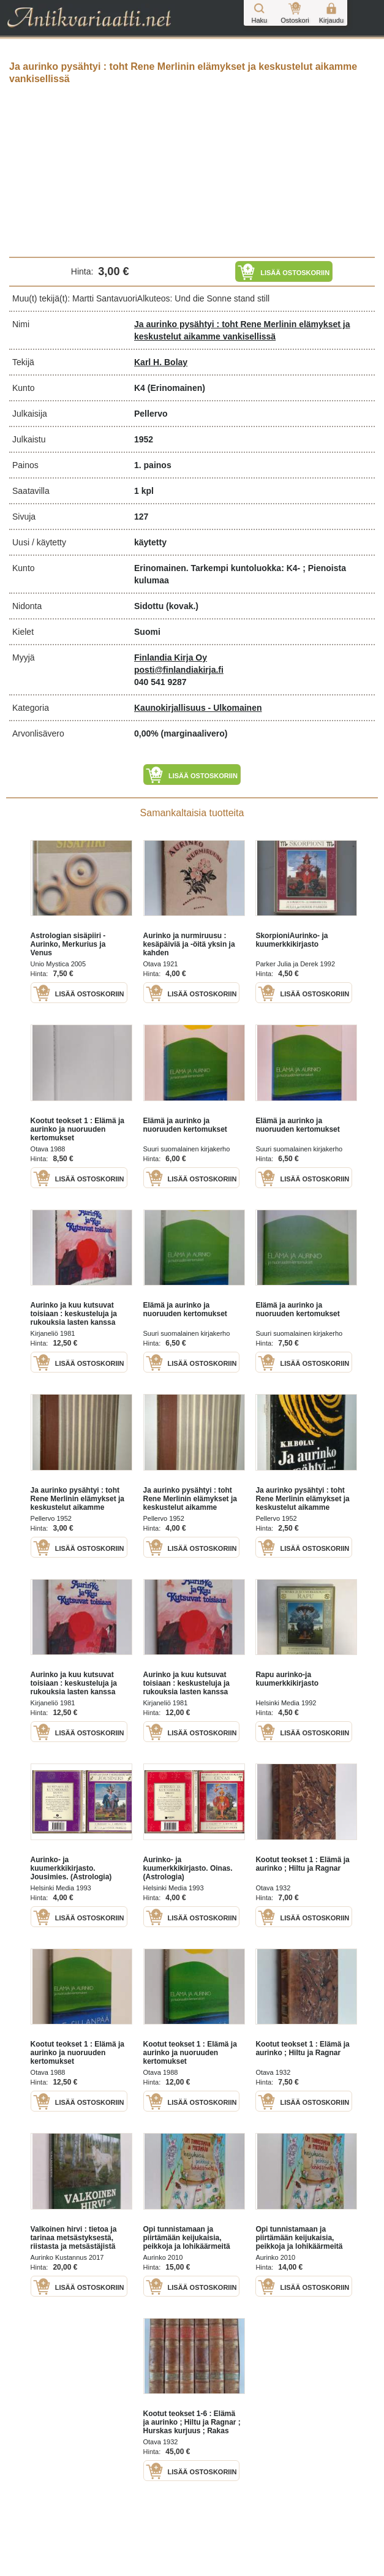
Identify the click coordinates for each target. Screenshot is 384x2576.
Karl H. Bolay (160, 362)
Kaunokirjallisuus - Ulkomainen (198, 708)
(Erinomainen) (176, 388)
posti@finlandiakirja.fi (179, 670)
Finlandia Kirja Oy (170, 657)
